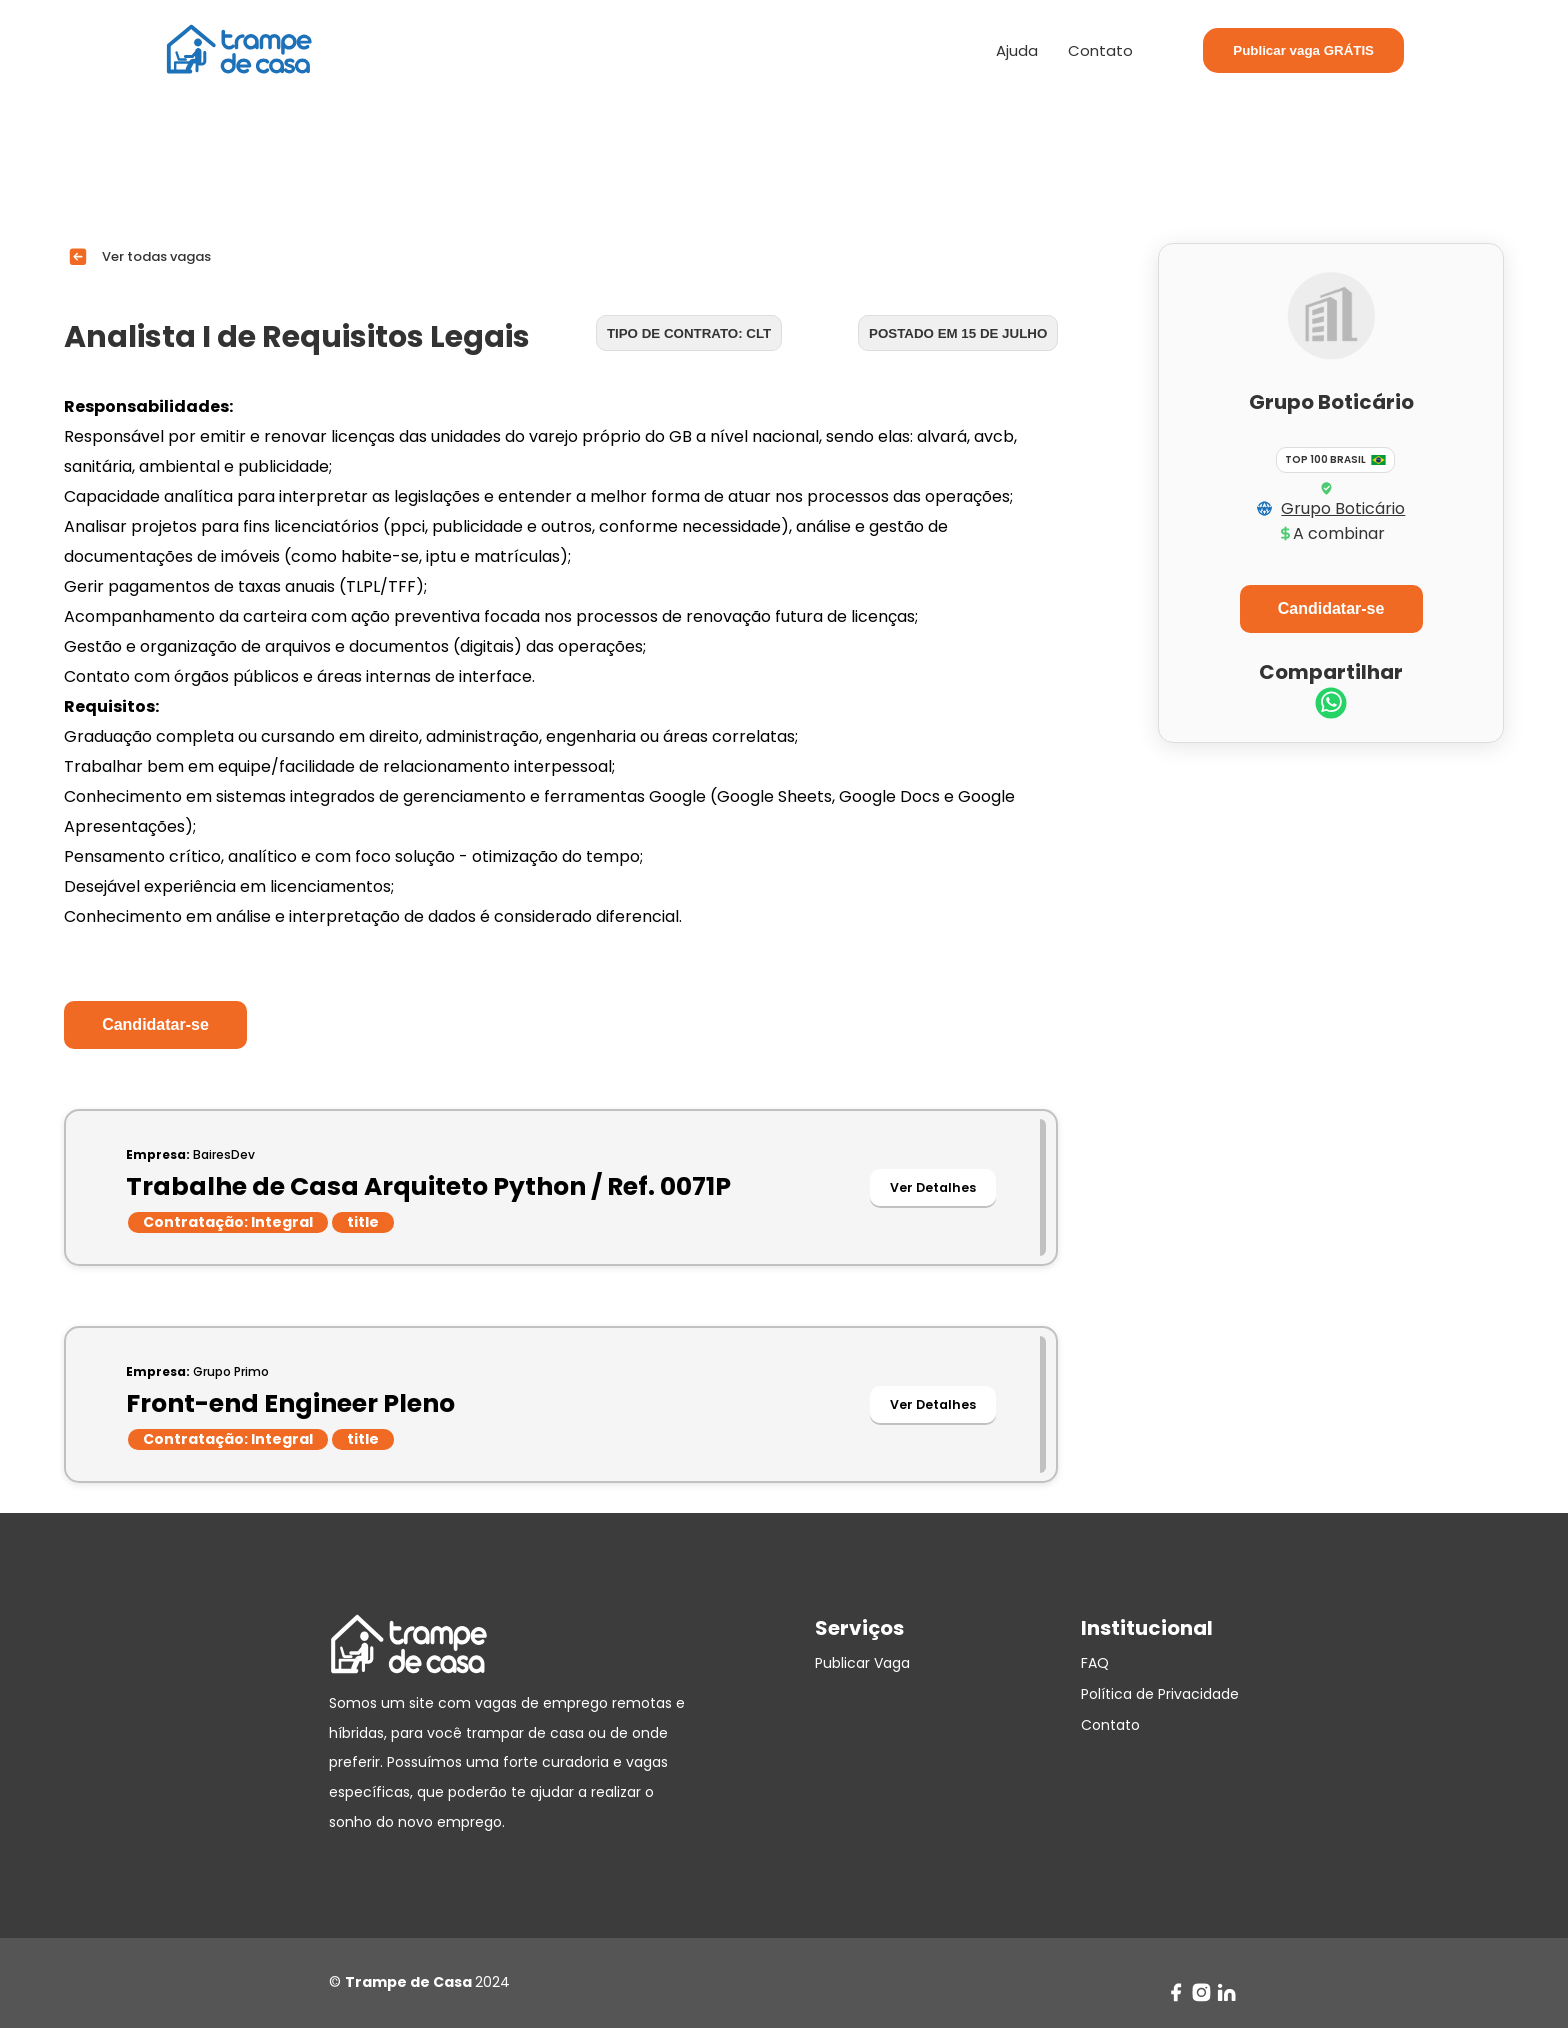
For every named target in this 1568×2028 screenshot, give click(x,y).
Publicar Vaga (862, 1663)
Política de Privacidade (1160, 1694)
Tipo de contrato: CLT (689, 333)
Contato (1100, 50)
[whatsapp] (1331, 705)
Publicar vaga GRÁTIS (1303, 50)
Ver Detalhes (933, 1187)
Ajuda (1017, 50)
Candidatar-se (155, 1024)
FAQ (1095, 1663)
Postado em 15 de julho (958, 333)
